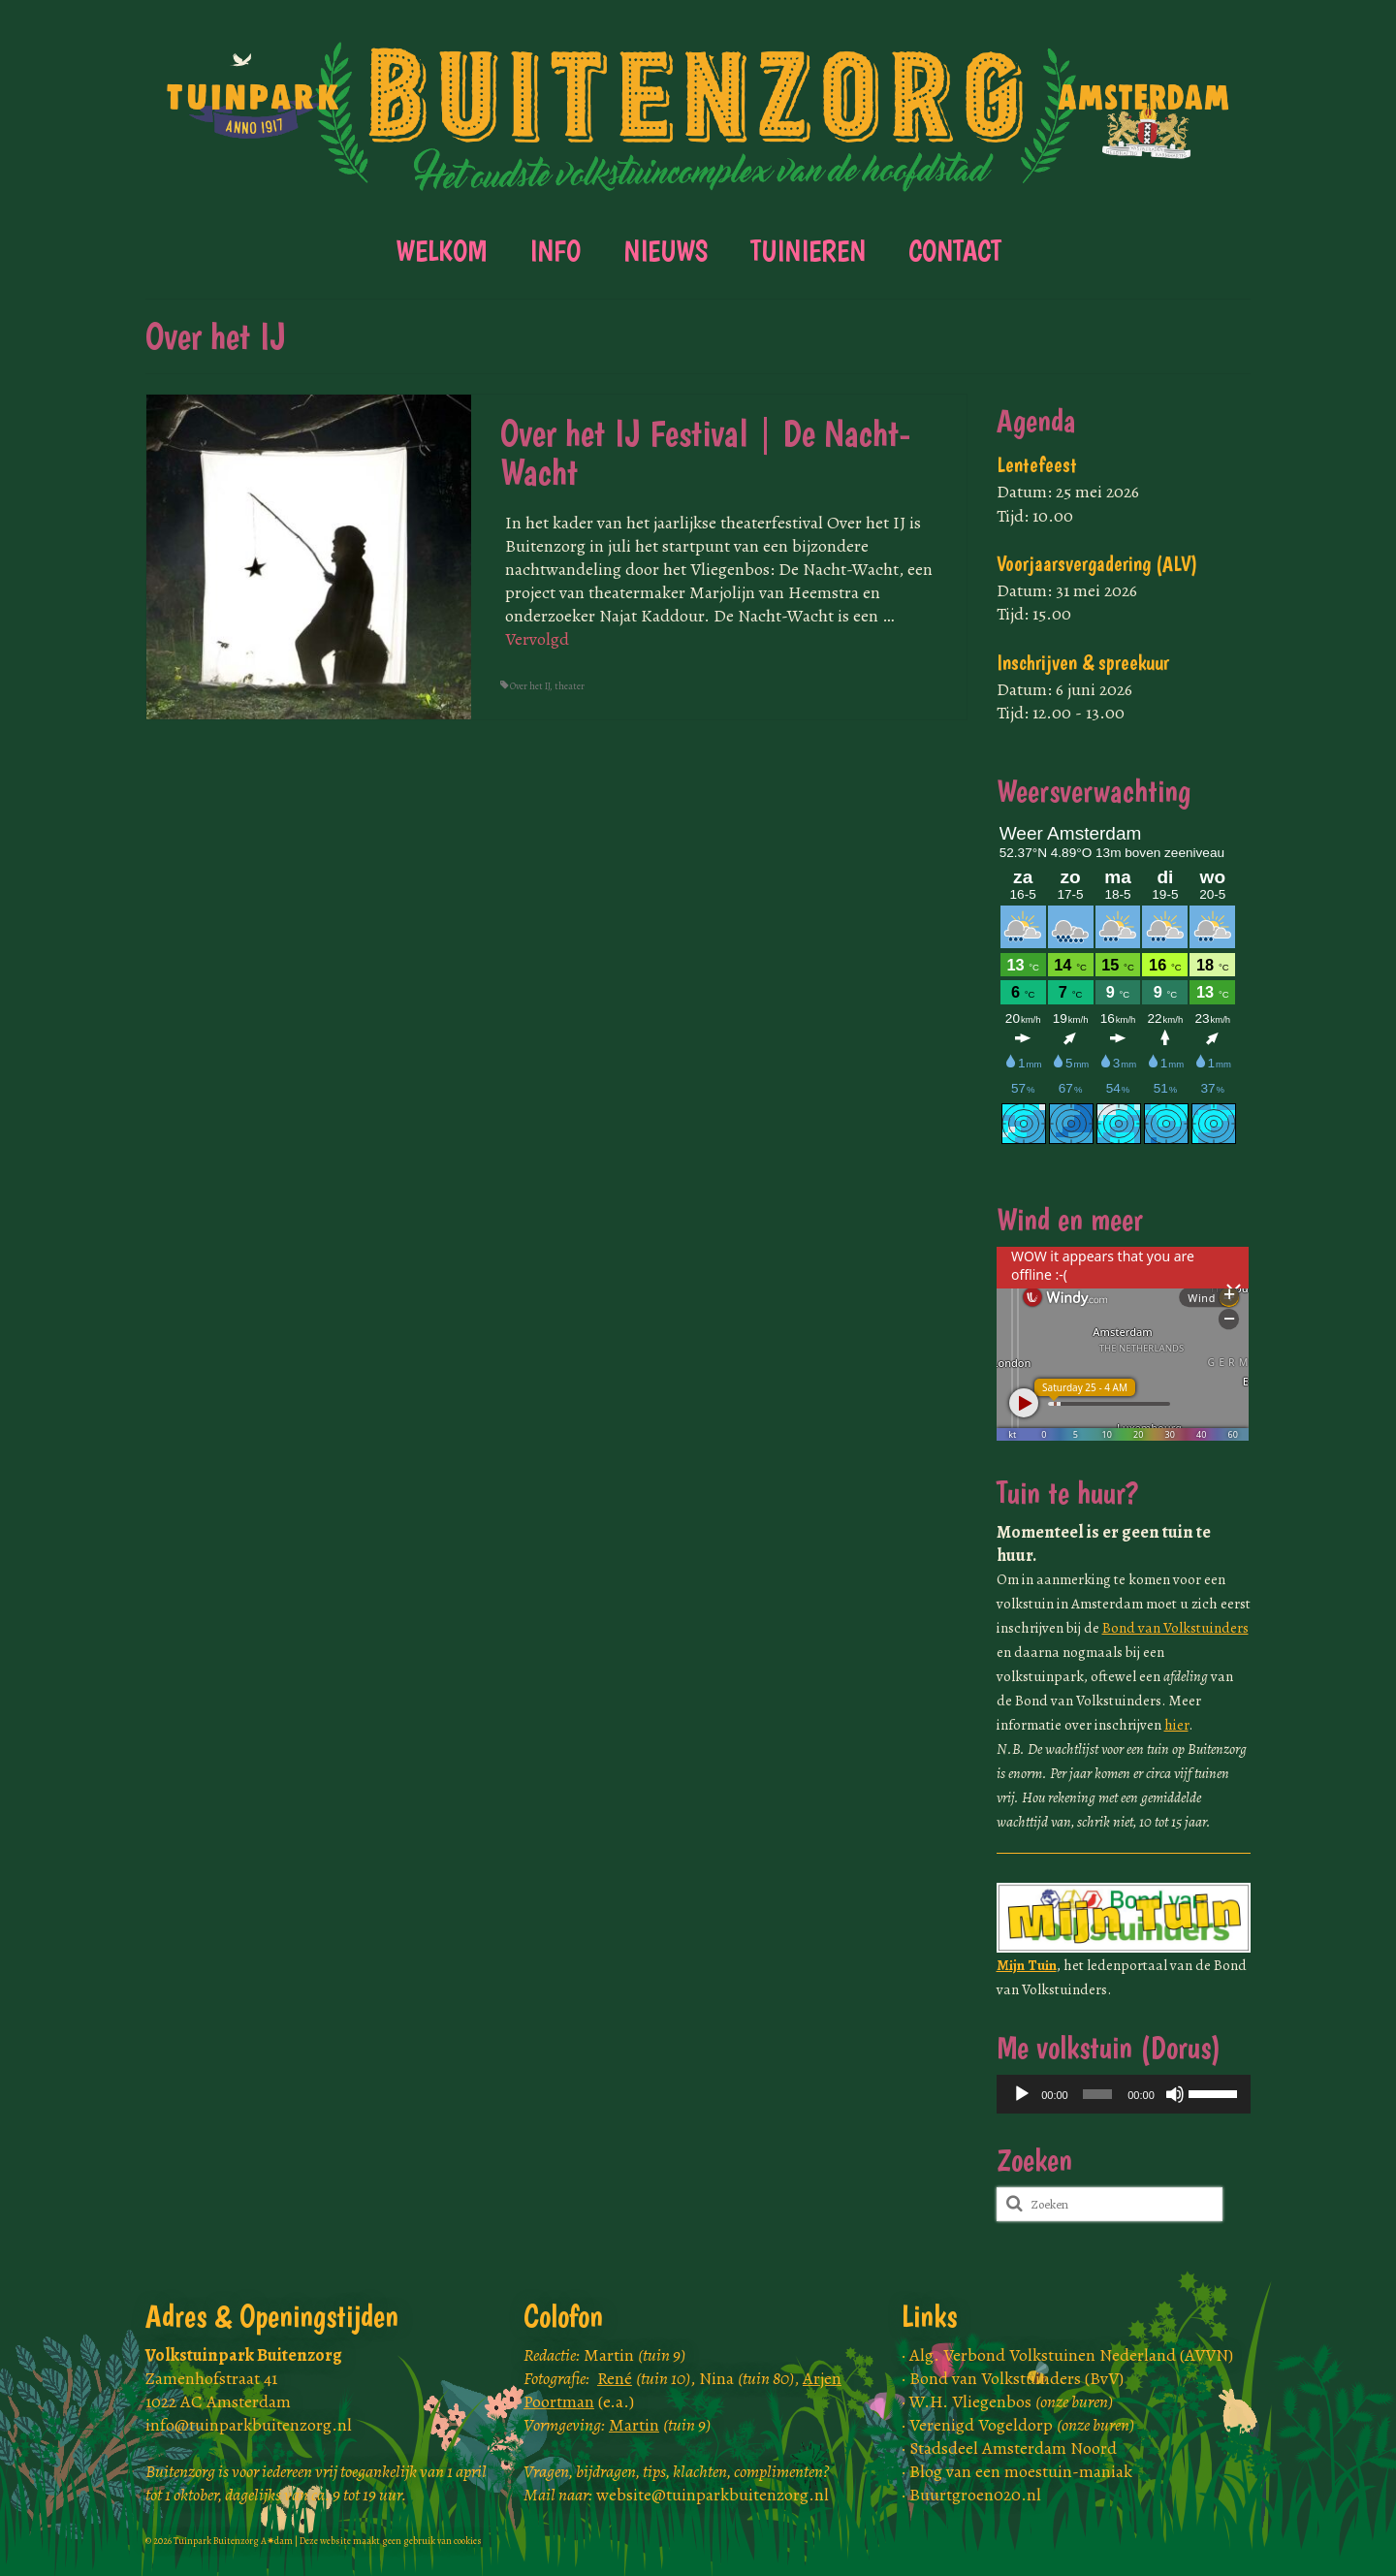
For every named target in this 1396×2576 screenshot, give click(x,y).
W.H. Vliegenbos (1011, 2401)
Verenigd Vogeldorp (1021, 2424)
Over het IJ (530, 686)
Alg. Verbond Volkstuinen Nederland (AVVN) (1071, 2355)
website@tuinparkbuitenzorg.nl (712, 2494)
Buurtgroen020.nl (975, 2494)
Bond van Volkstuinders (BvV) (1016, 2378)
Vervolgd (537, 639)
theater (570, 686)
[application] (1124, 2094)
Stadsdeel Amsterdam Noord (1013, 2448)
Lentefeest (1037, 465)
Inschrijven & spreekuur (1083, 663)
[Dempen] (1175, 2094)
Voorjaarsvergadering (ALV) (1097, 564)
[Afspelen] (1021, 2094)
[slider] (1098, 2094)
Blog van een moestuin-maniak (1020, 2471)
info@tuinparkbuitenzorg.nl (248, 2424)
